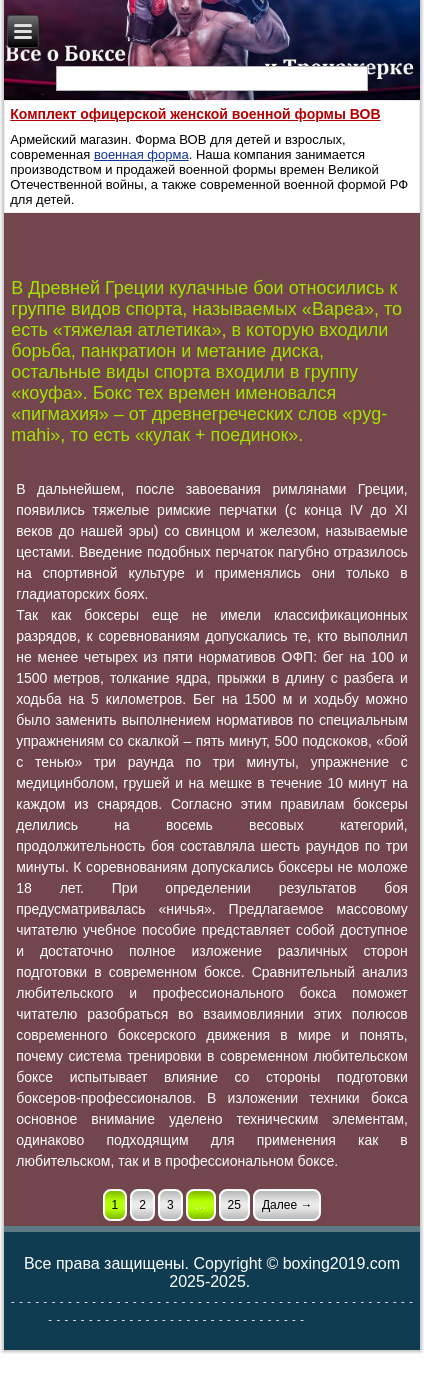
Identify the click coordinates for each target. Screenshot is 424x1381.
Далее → (287, 1205)
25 (234, 1205)
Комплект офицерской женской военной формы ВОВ (195, 114)
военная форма (141, 154)
